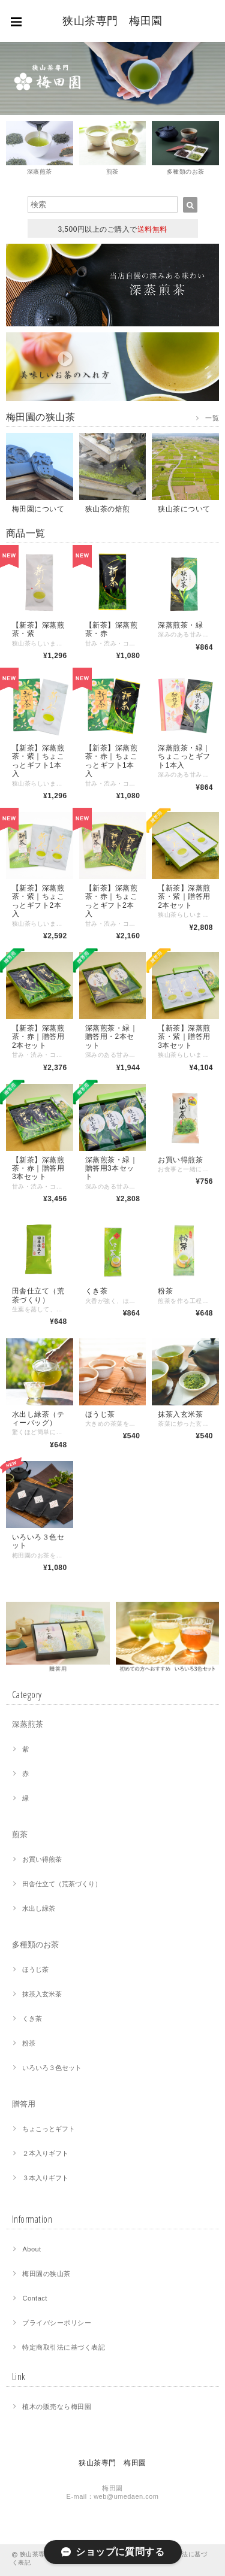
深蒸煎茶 (27, 1724)
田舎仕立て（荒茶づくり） (61, 1883)
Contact (34, 2298)
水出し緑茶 (38, 1908)
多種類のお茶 (35, 1944)
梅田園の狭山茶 (46, 2273)
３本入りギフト (45, 2177)
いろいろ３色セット (52, 2067)
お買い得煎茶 (42, 1859)
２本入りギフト (45, 2153)
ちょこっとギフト (48, 2128)
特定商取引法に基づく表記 (63, 2347)
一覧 (212, 417)
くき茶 (32, 2018)
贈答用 (23, 2103)
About (31, 2249)
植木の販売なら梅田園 (56, 2406)
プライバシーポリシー (56, 2322)
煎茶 (20, 1834)
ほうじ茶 (35, 1969)
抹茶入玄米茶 (42, 1994)
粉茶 (28, 2043)
